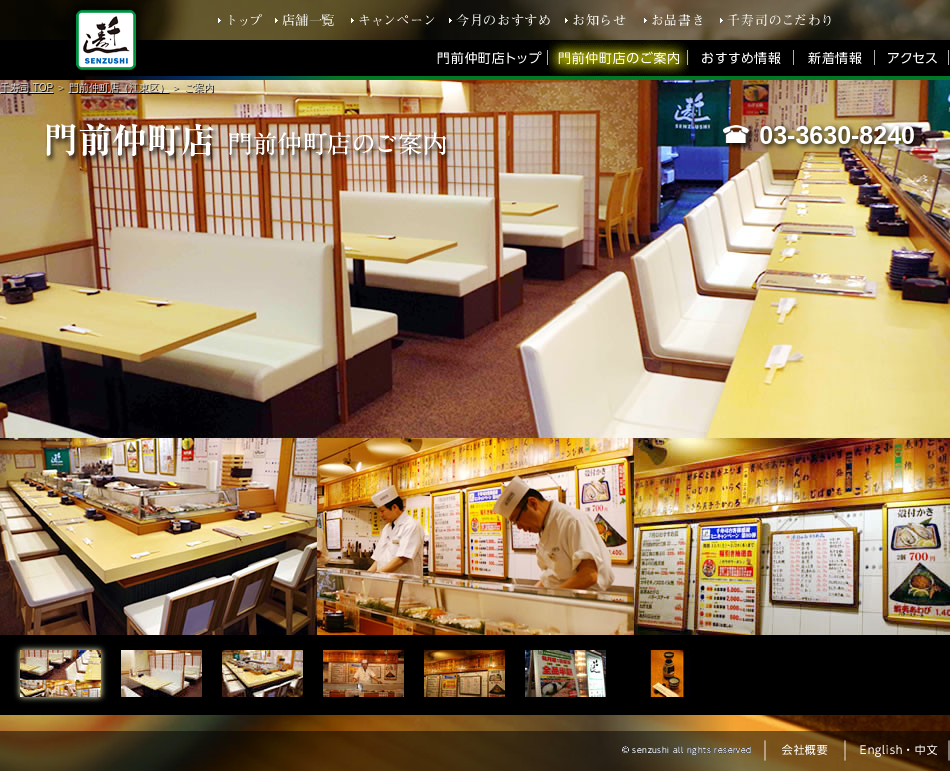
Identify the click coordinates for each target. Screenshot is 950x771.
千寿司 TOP (26, 87)
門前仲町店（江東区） (119, 87)
